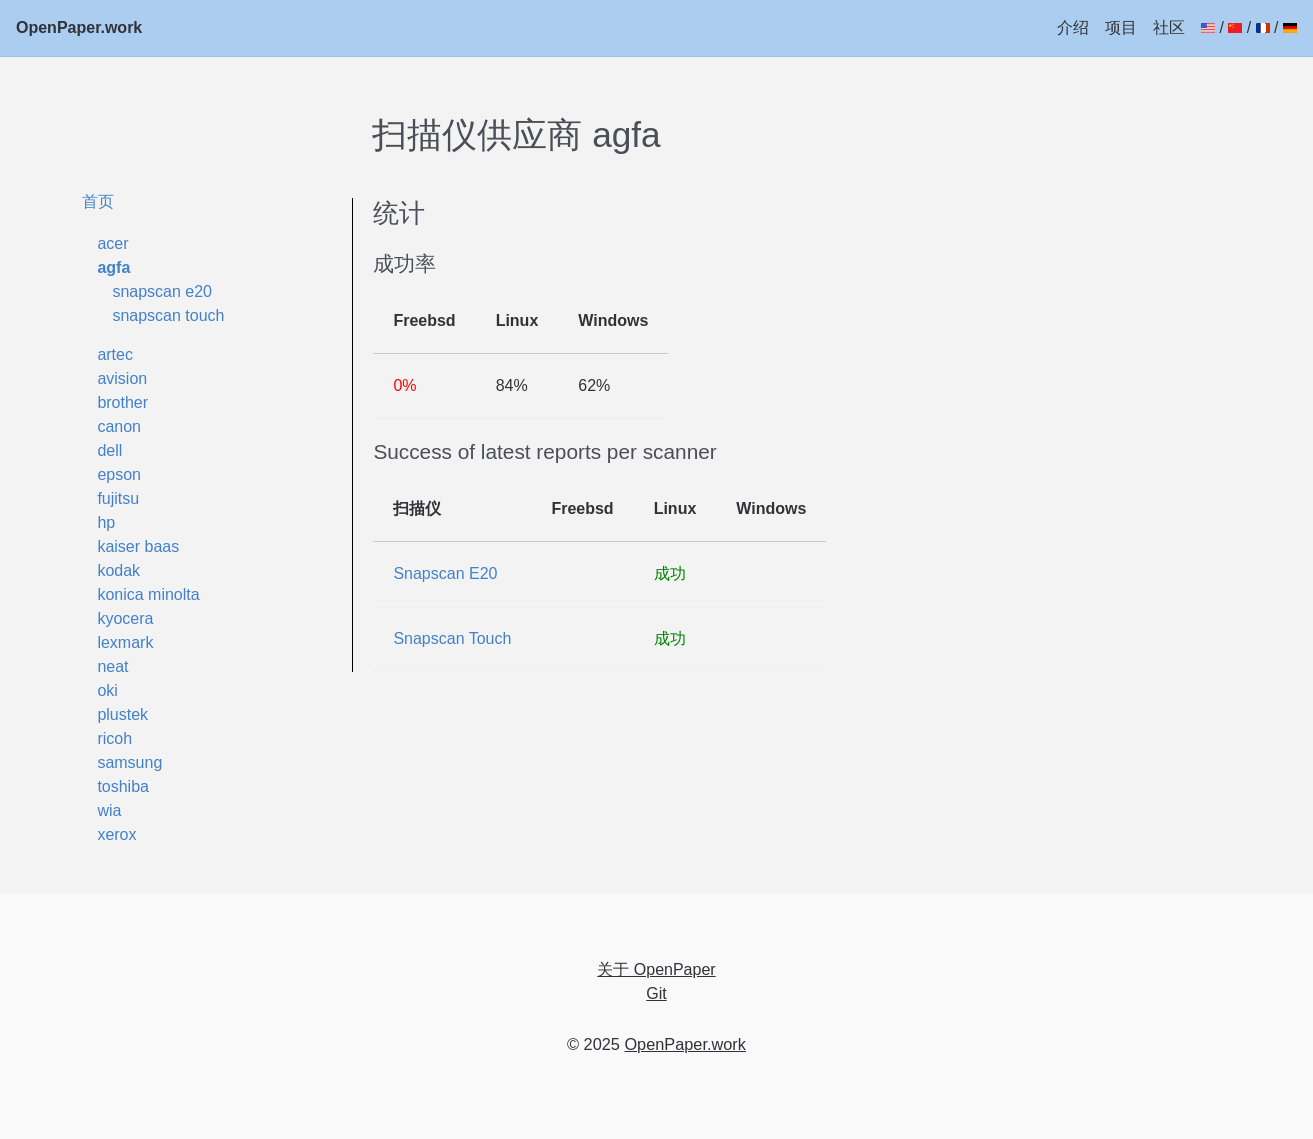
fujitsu (118, 498)
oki (107, 690)
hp (106, 522)
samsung (129, 762)
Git (656, 993)
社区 (1169, 27)
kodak (118, 570)
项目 (1121, 27)
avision (122, 378)
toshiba (123, 786)
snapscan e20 (162, 291)
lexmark (125, 642)
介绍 (1073, 27)
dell (109, 450)
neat (112, 666)
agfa (113, 267)
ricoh (114, 738)
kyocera (125, 618)
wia (109, 810)
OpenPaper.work (79, 27)
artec (115, 354)
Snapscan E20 (445, 573)
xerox (116, 834)
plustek (122, 714)
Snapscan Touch (452, 638)
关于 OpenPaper (656, 969)
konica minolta (148, 594)
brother (122, 402)
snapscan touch (168, 315)
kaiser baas (138, 546)
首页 (98, 201)
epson (119, 474)
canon (119, 426)
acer (112, 243)
